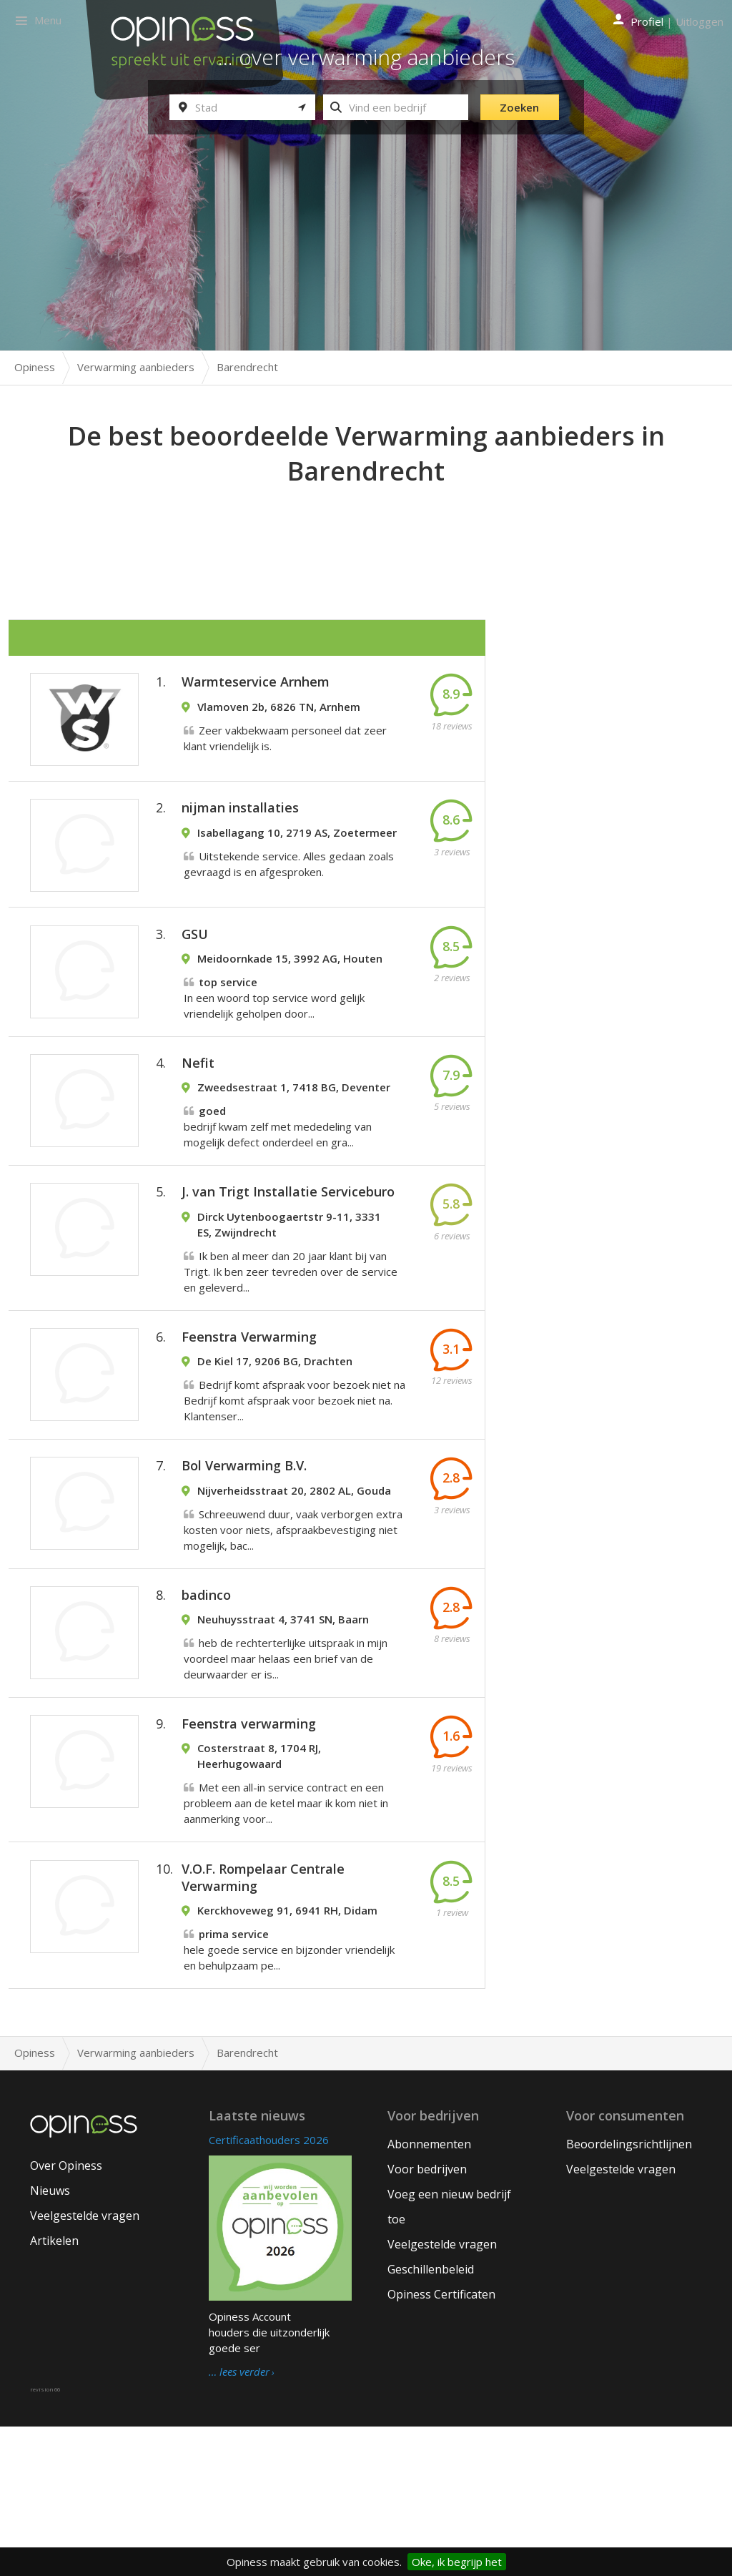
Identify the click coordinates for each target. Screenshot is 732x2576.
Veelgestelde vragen (84, 2365)
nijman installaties (240, 828)
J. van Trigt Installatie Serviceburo (288, 1258)
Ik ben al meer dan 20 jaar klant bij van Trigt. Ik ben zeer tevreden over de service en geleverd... (290, 1337)
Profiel (646, 21)
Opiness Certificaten (441, 2444)
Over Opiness (66, 2315)
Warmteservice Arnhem (256, 688)
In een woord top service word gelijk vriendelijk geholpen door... (274, 1033)
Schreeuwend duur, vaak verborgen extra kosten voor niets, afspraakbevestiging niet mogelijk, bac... (293, 1625)
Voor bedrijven (427, 2318)
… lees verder (239, 2521)
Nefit (198, 1113)
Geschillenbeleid (430, 2419)
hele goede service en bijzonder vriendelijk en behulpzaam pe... (289, 2090)
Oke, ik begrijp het (457, 2562)
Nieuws (50, 2340)
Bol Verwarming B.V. (244, 1561)
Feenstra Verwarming (249, 1417)
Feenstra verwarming (249, 1849)
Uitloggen (699, 21)
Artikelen (54, 2390)
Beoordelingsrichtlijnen (629, 2293)
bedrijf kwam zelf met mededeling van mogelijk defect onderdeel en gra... (278, 1178)
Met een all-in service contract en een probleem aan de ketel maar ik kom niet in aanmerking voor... (286, 1929)
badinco (206, 1705)
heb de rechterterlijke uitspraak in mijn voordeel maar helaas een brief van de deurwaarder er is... (285, 1769)
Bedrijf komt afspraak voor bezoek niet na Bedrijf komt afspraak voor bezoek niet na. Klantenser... (294, 1481)
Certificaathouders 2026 (269, 2289)
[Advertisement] (366, 528)
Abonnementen (429, 2293)
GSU (195, 969)
